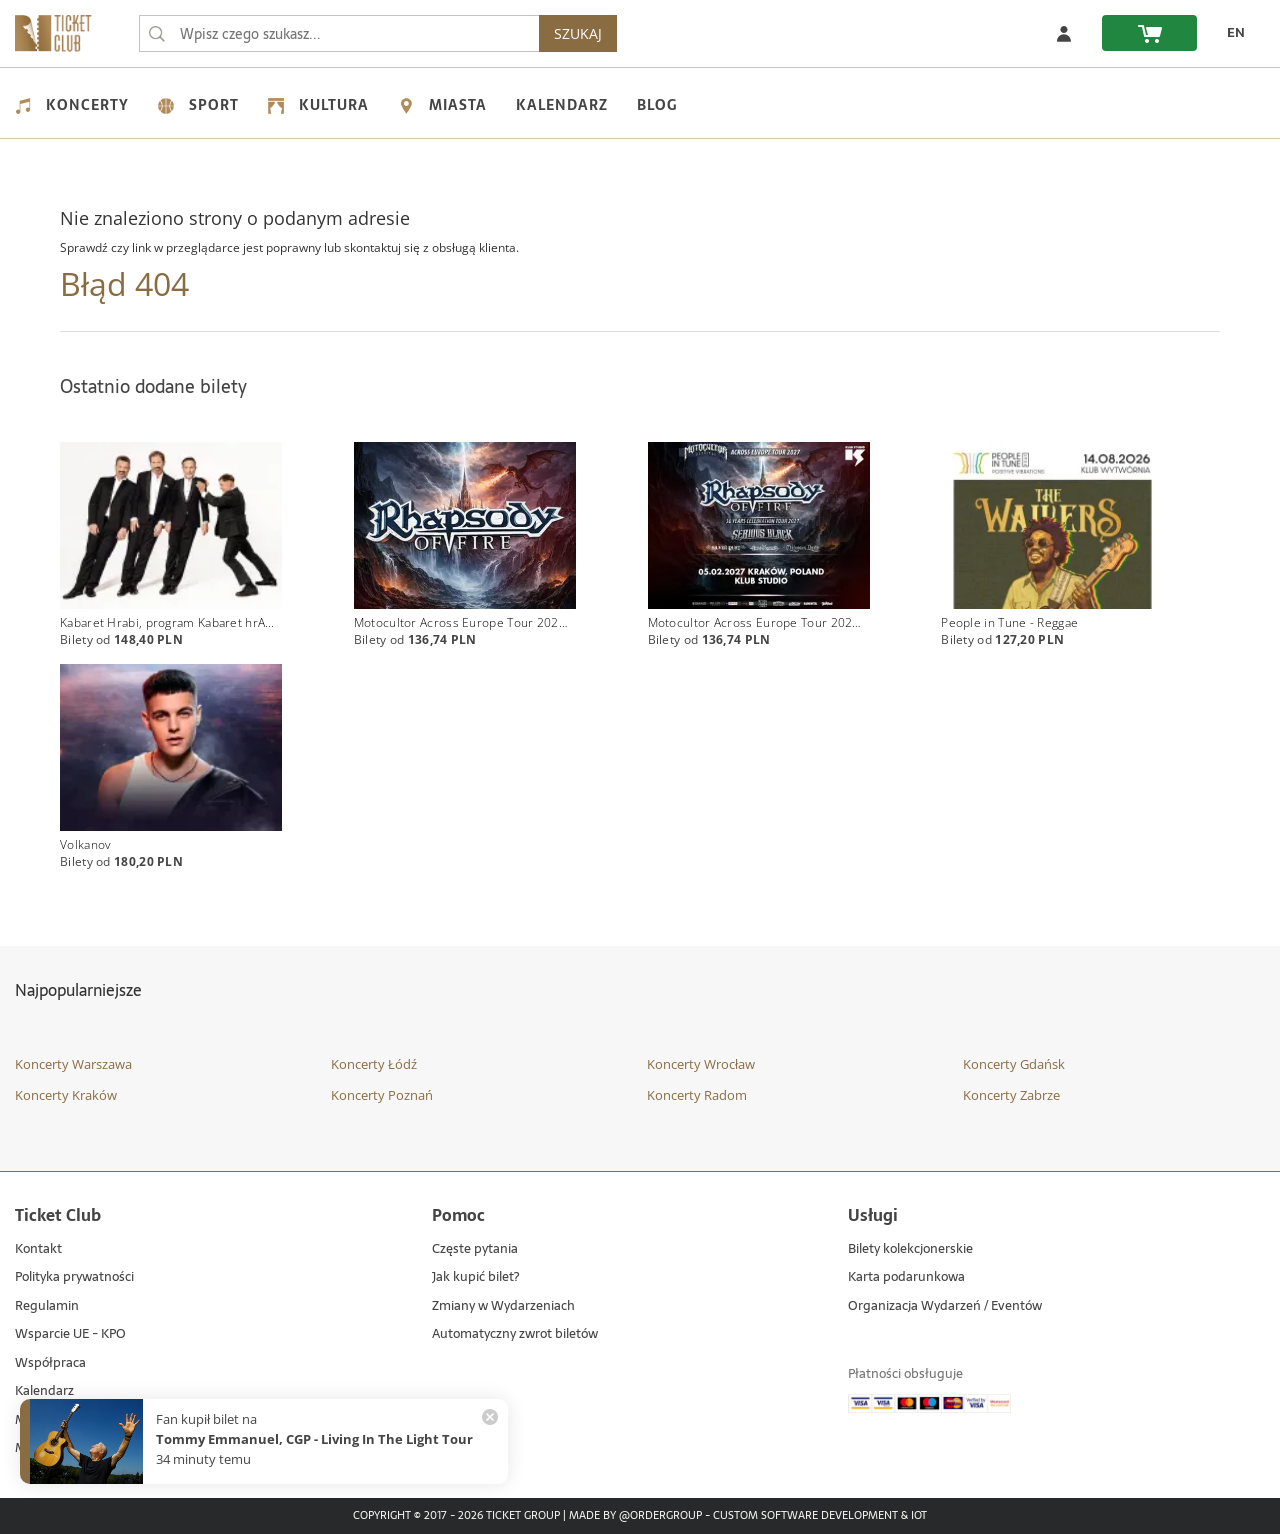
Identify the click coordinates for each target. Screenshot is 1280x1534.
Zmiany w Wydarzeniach (503, 1306)
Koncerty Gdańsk (1014, 1064)
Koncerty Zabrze (1011, 1095)
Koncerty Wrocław (701, 1064)
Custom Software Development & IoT (820, 1516)
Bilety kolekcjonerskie (910, 1249)
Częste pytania (475, 1249)
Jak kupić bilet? (475, 1277)
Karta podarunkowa (906, 1277)
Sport (198, 105)
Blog (657, 105)
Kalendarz (562, 105)
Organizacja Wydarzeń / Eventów (945, 1306)
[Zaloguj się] (1064, 33)
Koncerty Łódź (374, 1064)
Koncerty (72, 105)
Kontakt (38, 1249)
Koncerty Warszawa (73, 1064)
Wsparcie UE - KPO (70, 1334)
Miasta (442, 105)
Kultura (318, 105)
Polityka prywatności (74, 1277)
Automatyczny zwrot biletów (515, 1334)
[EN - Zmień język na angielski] (1231, 33)
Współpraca (50, 1363)
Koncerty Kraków (66, 1095)
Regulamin (47, 1306)
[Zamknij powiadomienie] (490, 1417)
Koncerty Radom (697, 1095)
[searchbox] (339, 33)
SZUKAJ (578, 33)
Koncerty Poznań (382, 1095)
